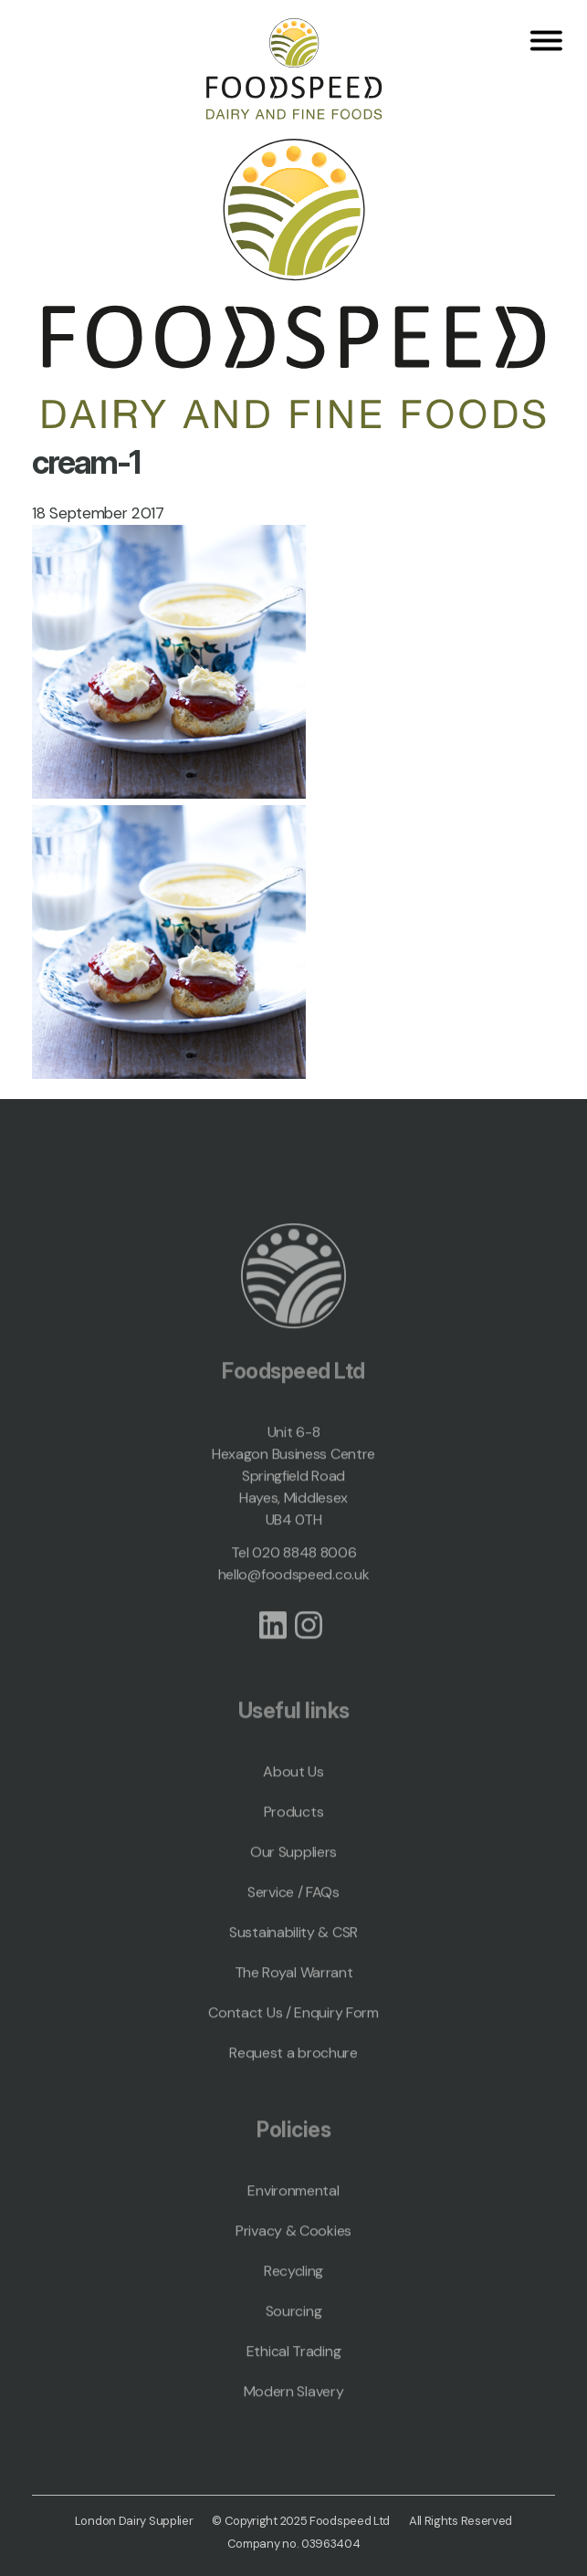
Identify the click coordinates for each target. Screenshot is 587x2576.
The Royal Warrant (294, 1995)
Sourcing (294, 2334)
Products (294, 1835)
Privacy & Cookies (293, 2254)
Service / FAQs (293, 1915)
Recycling (293, 2294)
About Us (293, 1795)
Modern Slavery (294, 2414)
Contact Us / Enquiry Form (293, 2036)
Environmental (293, 2214)
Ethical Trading (293, 2374)
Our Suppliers (293, 1875)
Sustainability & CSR (293, 1955)
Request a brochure (293, 2076)
